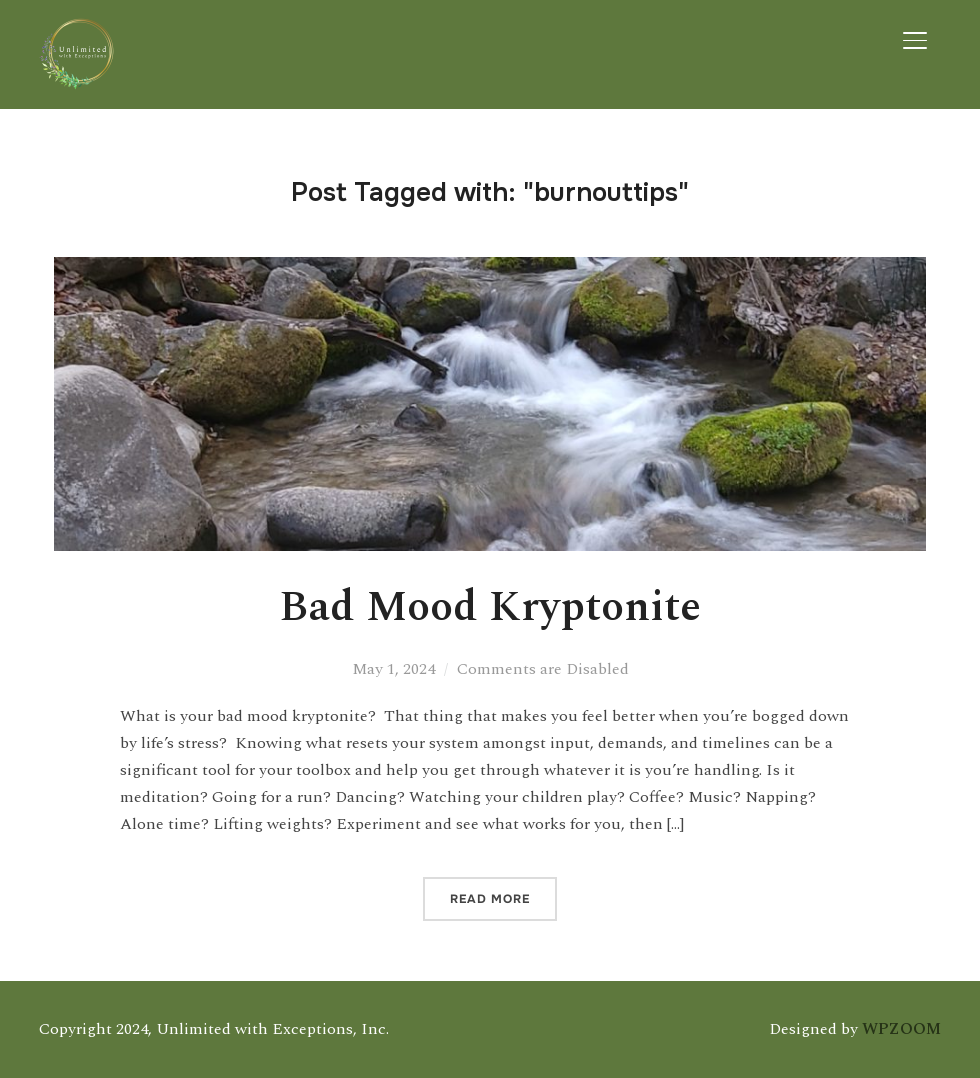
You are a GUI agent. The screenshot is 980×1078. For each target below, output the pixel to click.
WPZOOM (901, 1029)
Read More (490, 899)
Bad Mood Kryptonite (490, 607)
